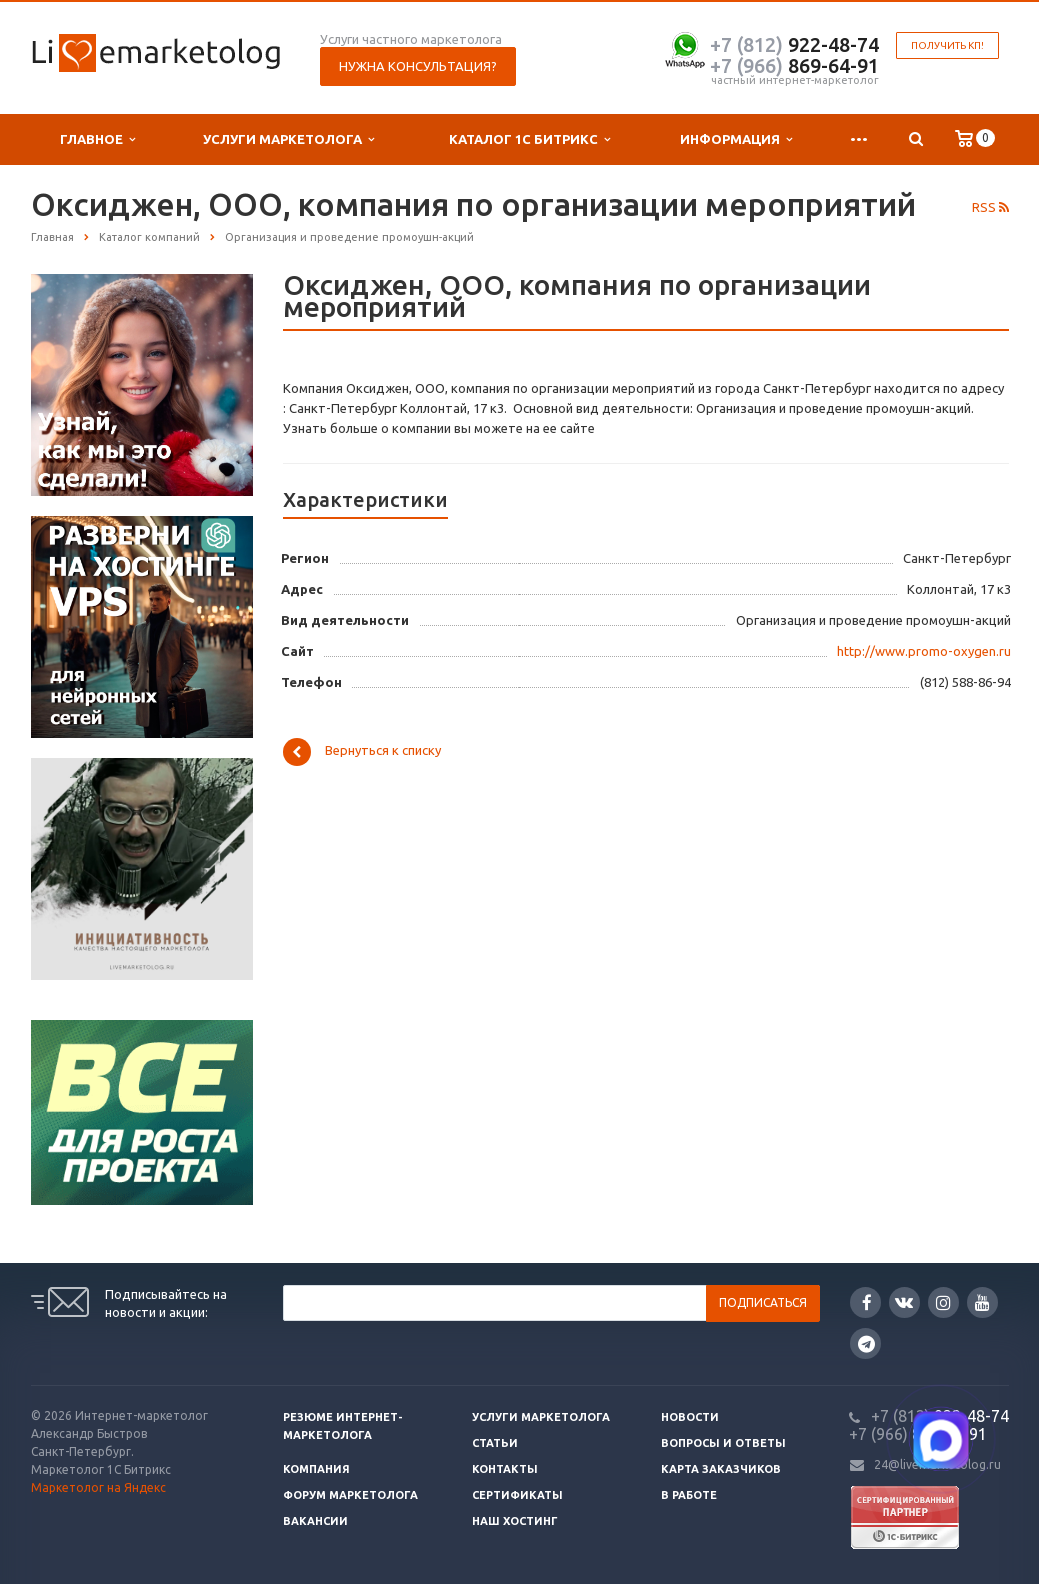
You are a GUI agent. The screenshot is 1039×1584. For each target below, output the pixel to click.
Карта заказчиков (721, 1469)
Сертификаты (517, 1495)
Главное (97, 139)
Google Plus (866, 1343)
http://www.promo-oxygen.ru (924, 651)
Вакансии (315, 1521)
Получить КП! (947, 45)
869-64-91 (794, 65)
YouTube (982, 1302)
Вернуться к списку (362, 752)
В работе (689, 1495)
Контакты (505, 1469)
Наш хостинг (515, 1521)
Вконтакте (904, 1301)
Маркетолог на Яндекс (98, 1487)
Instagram (943, 1302)
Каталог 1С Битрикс (529, 139)
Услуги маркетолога (288, 139)
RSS (990, 207)
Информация (736, 139)
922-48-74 (794, 44)
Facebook (867, 1302)
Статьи (495, 1443)
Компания (316, 1469)
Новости (690, 1417)
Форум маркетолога (350, 1495)
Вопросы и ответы (723, 1443)
